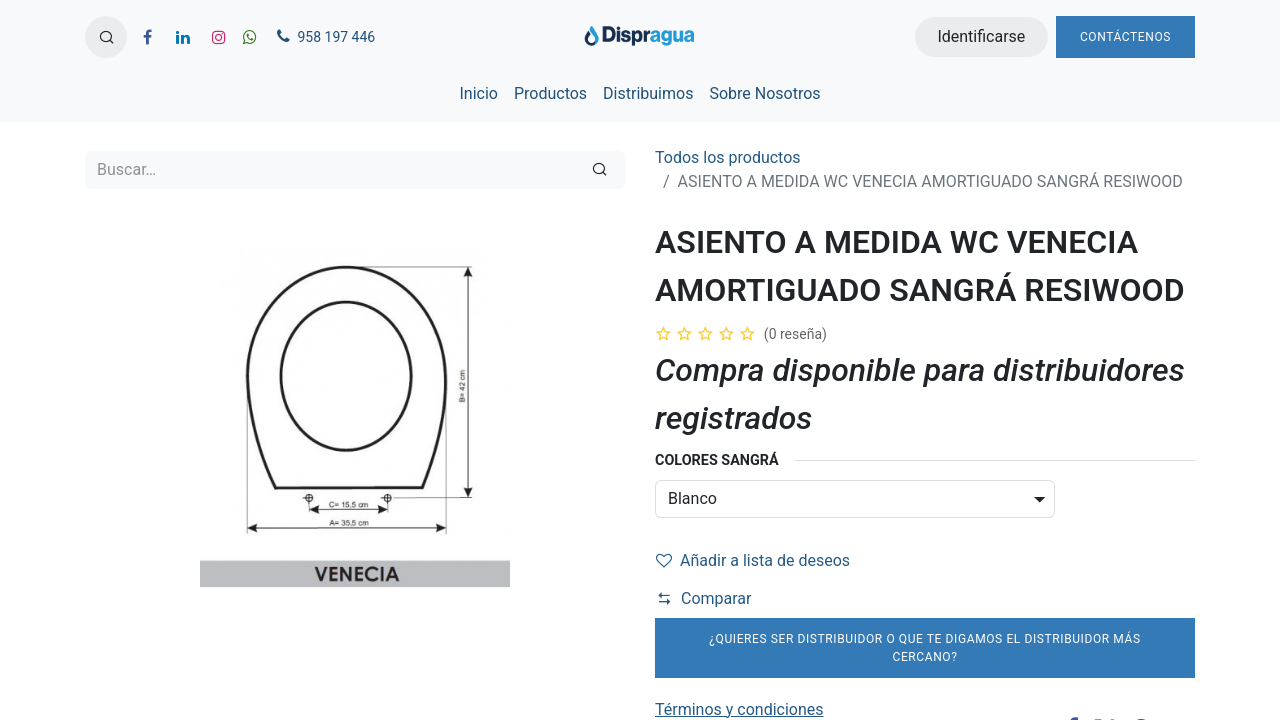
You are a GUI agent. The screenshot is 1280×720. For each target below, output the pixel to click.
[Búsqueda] (599, 170)
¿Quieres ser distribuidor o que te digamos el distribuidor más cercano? (924, 648)
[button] (106, 37)
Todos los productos (728, 157)
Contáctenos (1125, 37)
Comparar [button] (704, 598)
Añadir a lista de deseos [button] (753, 560)
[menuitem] (478, 94)
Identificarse (981, 36)
